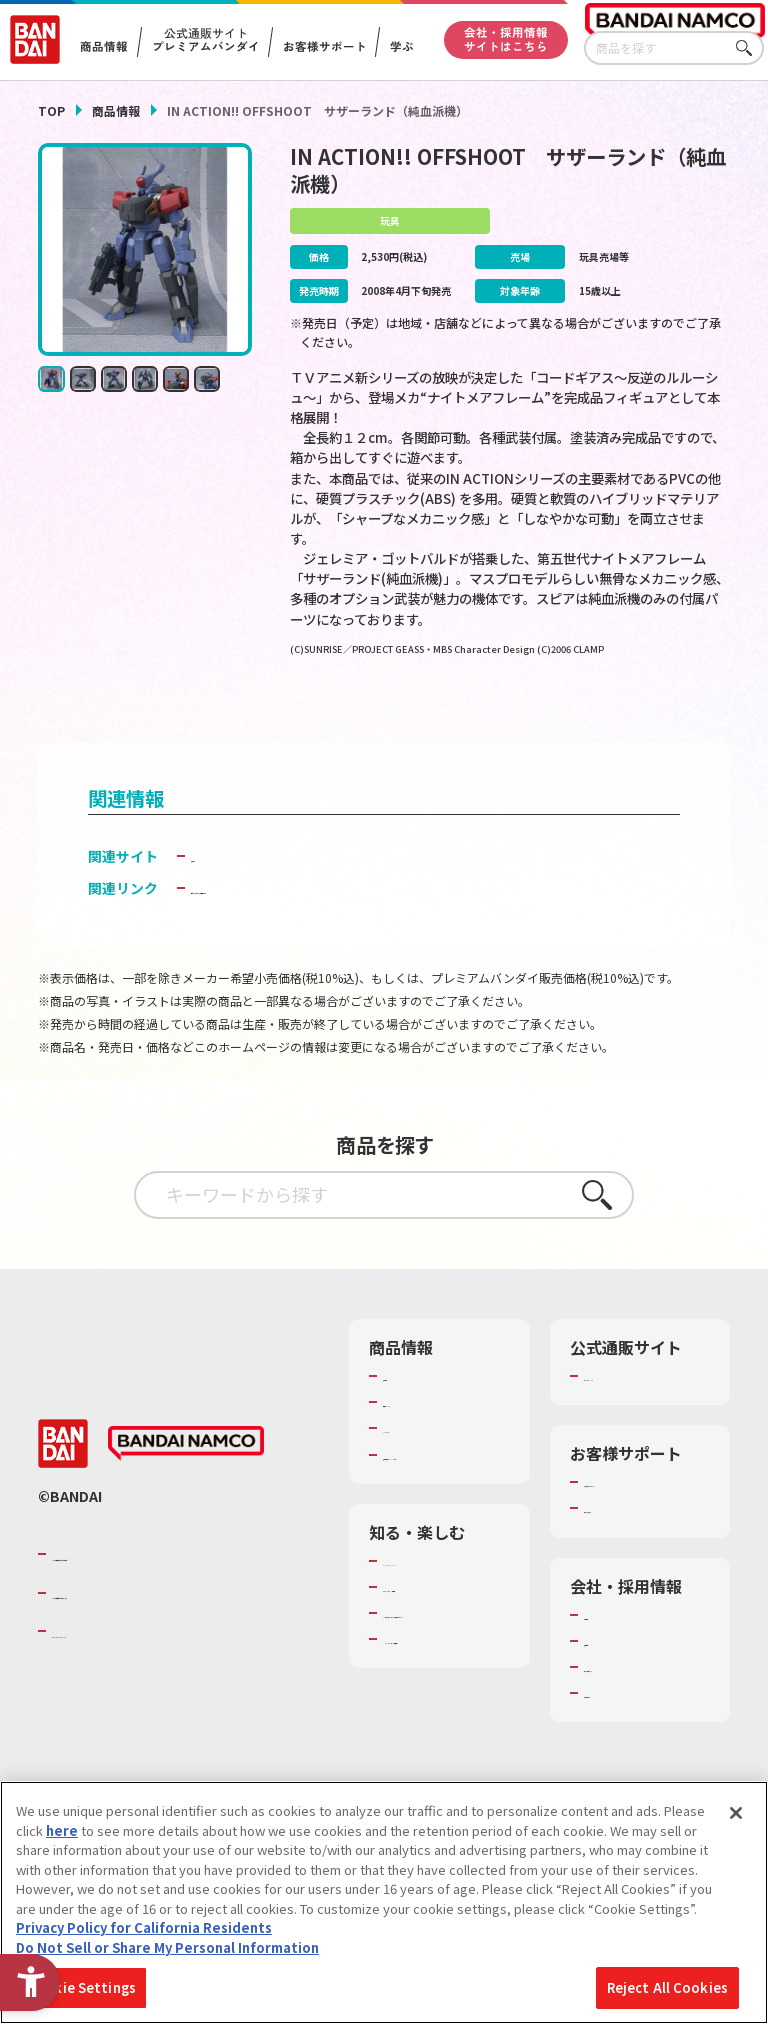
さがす (749, 48)
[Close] (736, 1813)
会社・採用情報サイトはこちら (506, 39)
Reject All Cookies (667, 1987)
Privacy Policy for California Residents (144, 1927)
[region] (384, 1902)
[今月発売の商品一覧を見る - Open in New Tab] (623, 715)
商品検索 (409, 1406)
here (62, 1830)
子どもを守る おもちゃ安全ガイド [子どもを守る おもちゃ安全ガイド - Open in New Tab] (297, 918)
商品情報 (116, 110)
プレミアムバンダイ (642, 1406)
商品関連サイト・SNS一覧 (435, 1493)
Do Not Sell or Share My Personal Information (167, 1947)
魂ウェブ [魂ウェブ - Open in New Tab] (219, 885)
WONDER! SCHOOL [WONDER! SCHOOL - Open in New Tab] (439, 1609)
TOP (51, 110)
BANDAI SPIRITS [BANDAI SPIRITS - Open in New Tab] (113, 1679)
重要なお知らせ (629, 1556)
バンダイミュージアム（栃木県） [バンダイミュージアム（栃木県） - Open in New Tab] (442, 1751)
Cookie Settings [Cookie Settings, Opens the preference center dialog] (81, 1987)
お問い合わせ (623, 1741)
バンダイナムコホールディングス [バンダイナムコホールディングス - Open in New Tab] (172, 1641)
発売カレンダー (428, 1432)
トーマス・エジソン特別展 (441, 1644)
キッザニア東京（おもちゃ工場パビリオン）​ (441, 1697)
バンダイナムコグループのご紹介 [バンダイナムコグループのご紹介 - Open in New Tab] (172, 1602)
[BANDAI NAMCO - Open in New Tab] (186, 1492)
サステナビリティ (635, 1715)
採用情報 (610, 1689)
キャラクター (421, 1458)
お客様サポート (324, 47)
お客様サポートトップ (642, 1521)
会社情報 (610, 1662)
